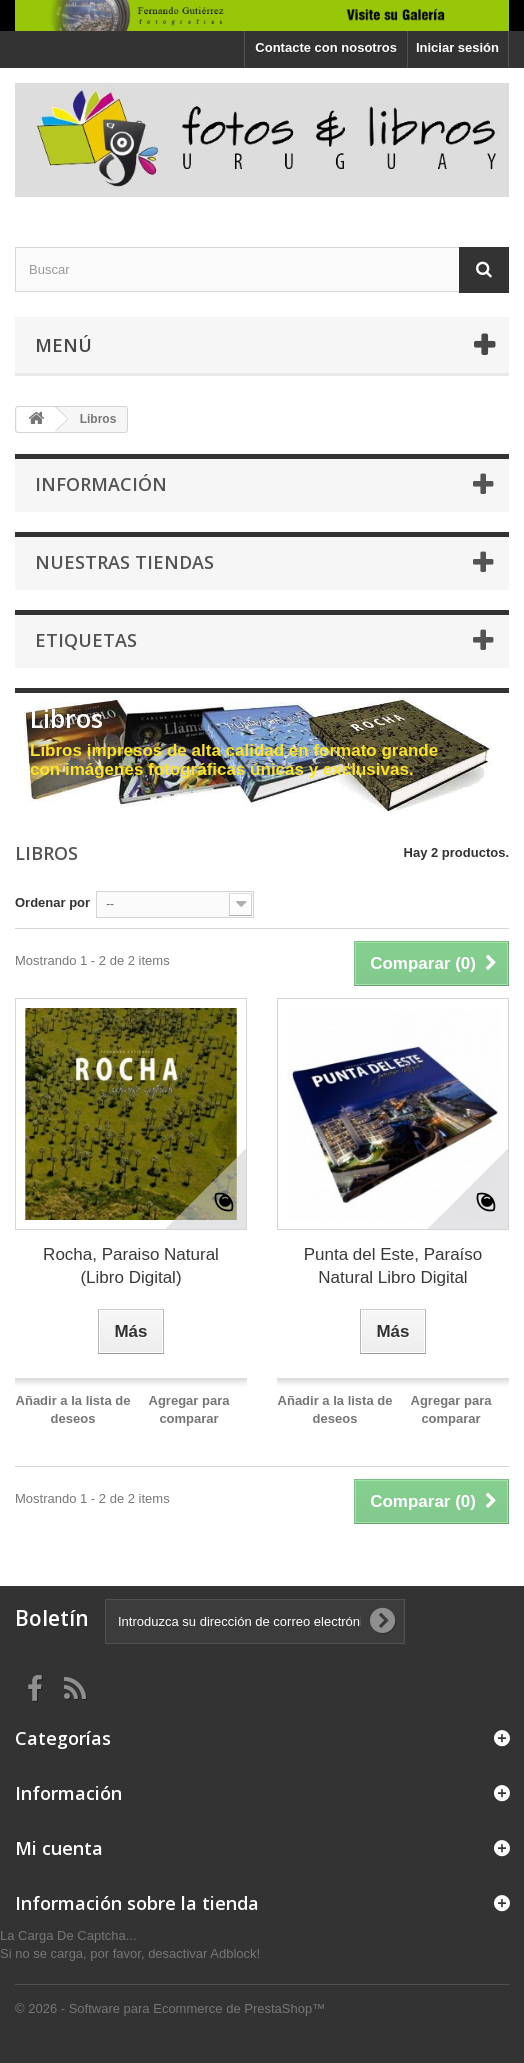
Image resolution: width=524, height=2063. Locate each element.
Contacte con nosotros (326, 47)
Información (101, 484)
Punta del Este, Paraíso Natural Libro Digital (393, 1266)
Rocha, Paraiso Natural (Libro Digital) (131, 1266)
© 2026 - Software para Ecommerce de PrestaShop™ (170, 2008)
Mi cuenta (59, 1848)
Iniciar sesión (457, 47)
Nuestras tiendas (124, 562)
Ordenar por (52, 902)
